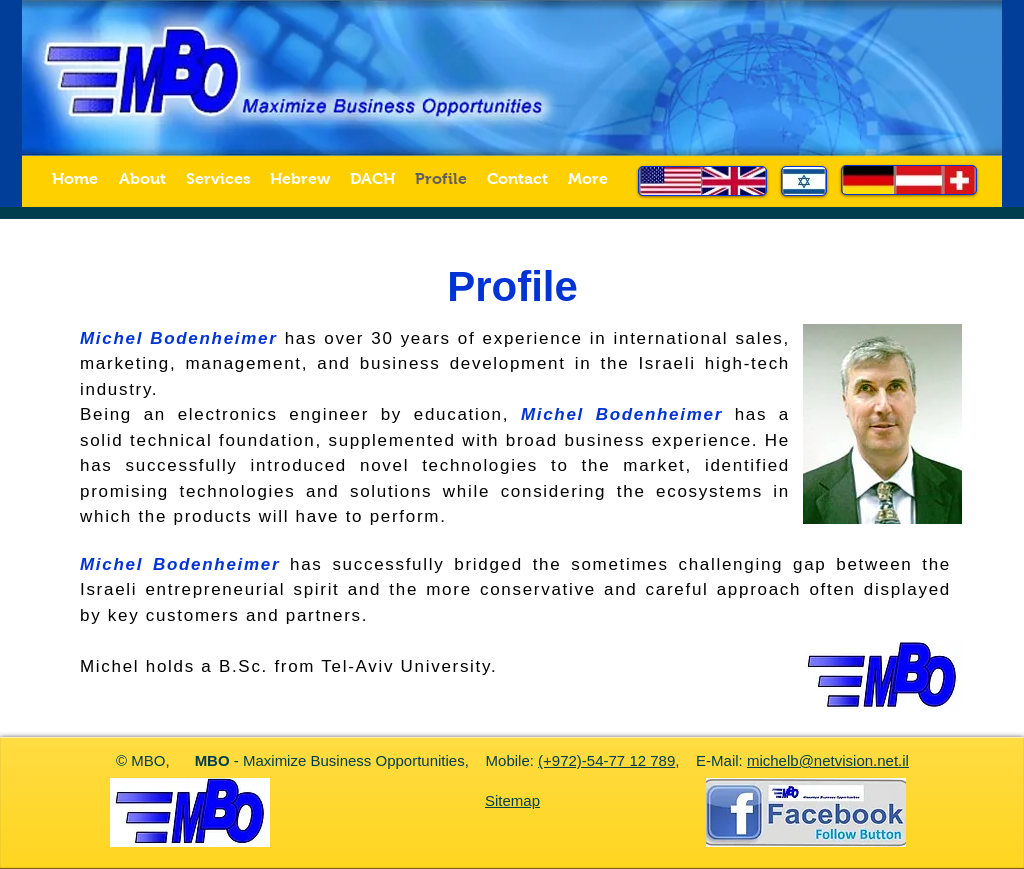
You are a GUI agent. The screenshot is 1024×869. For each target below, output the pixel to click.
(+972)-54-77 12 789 (606, 760)
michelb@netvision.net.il (828, 760)
